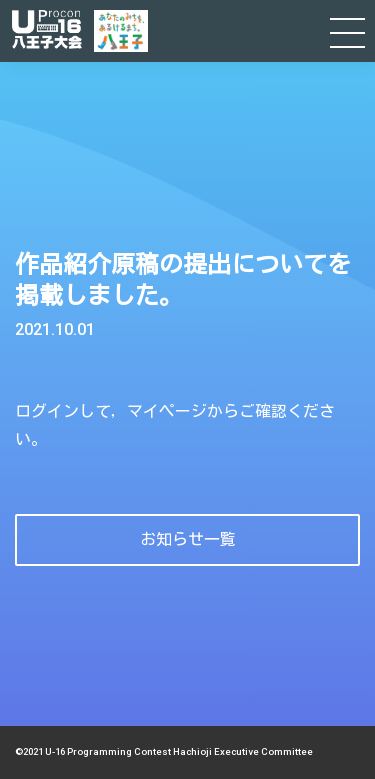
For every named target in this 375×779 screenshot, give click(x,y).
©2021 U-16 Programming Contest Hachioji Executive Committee (164, 751)
